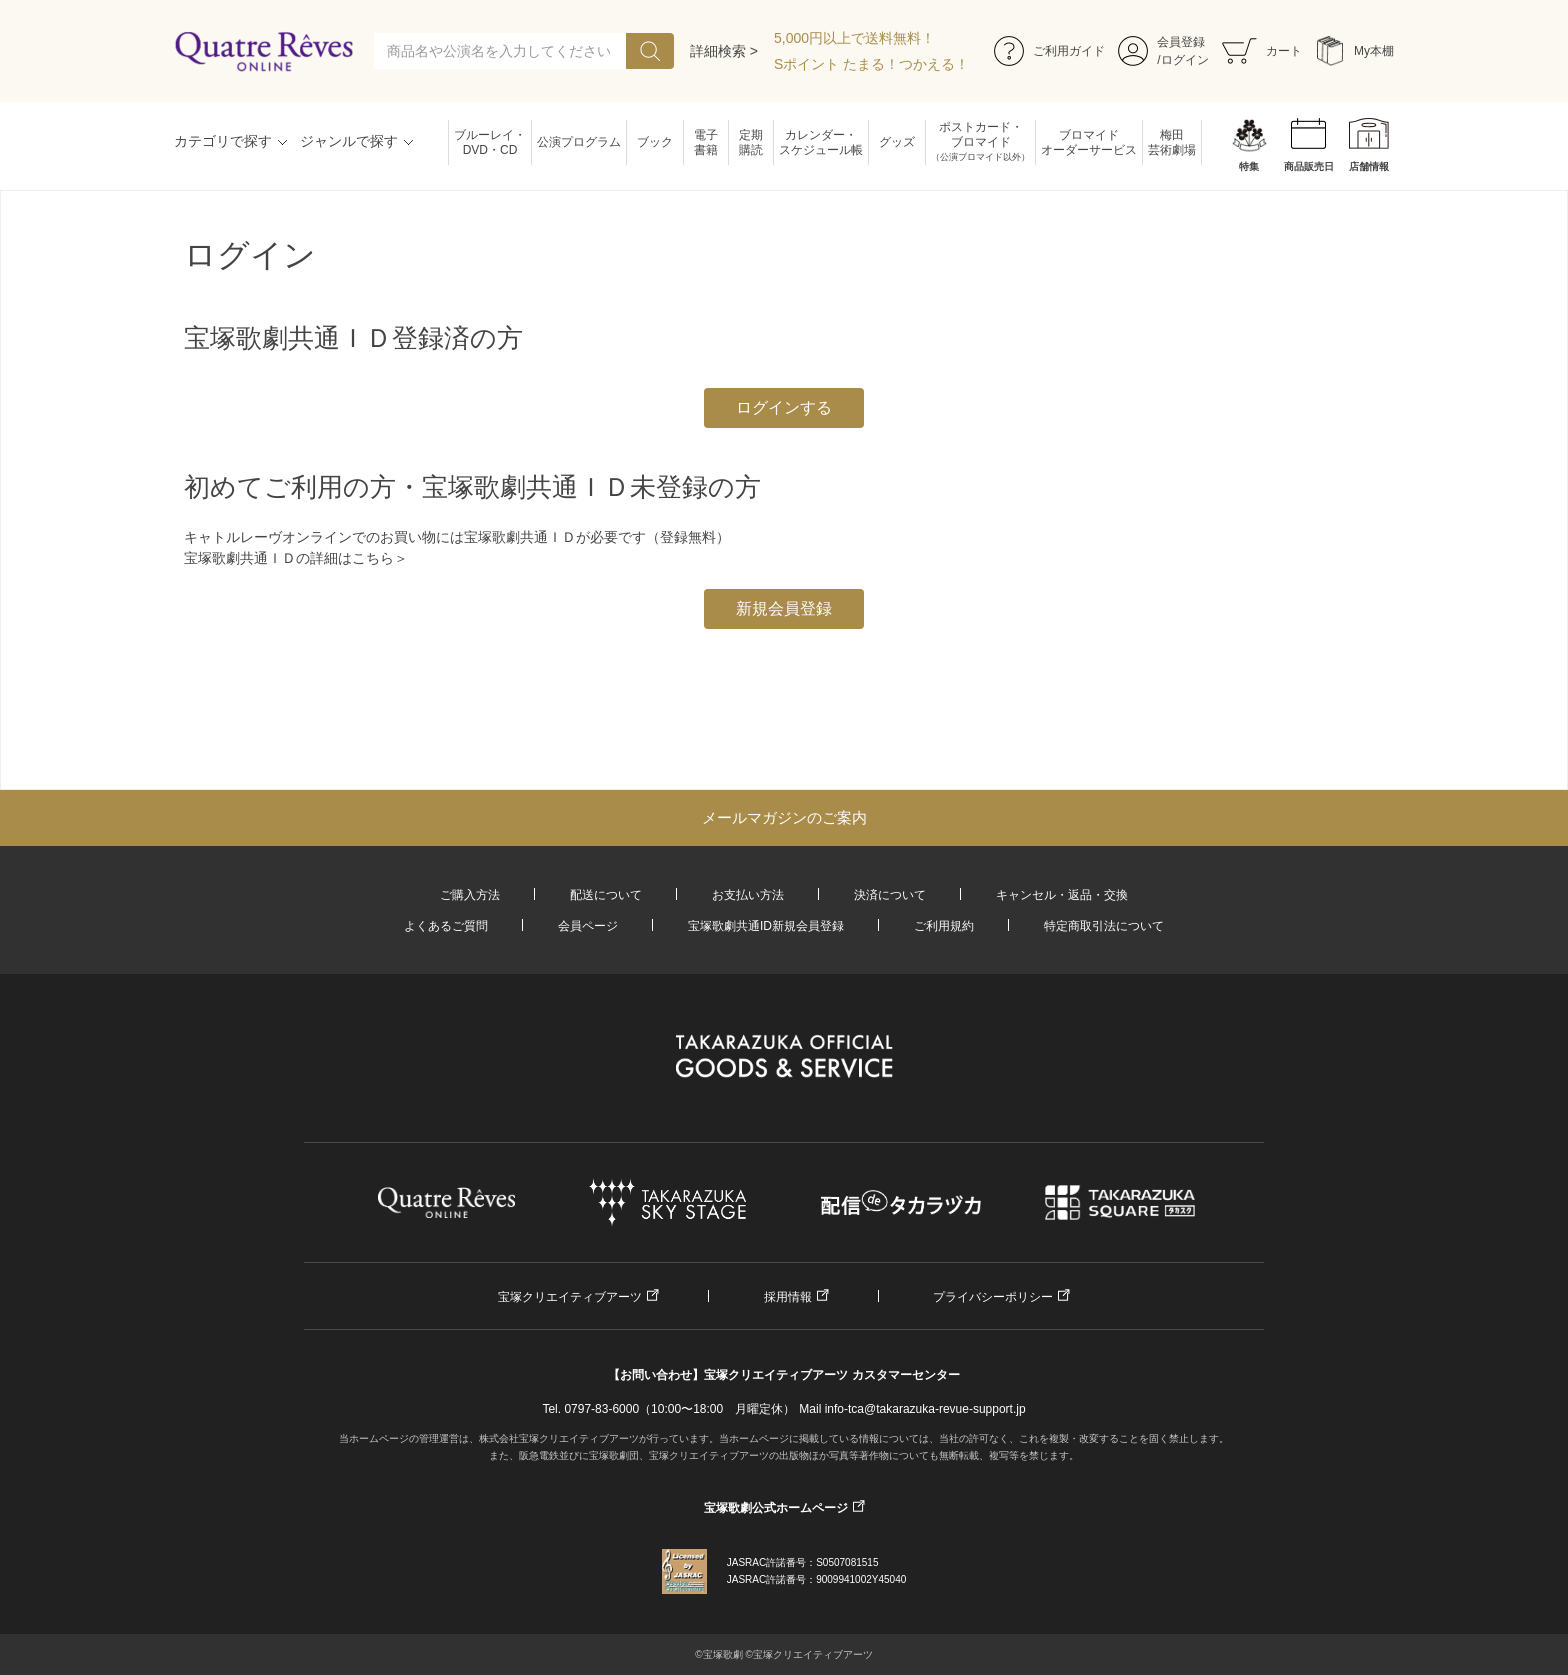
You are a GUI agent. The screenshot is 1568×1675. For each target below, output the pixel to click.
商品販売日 (1309, 166)
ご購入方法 (470, 895)
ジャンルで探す (349, 141)
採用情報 (788, 1297)
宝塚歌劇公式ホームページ (776, 1508)
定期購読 (751, 142)
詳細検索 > (724, 51)
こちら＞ (380, 558)
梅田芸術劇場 (1172, 142)
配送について (606, 895)
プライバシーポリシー (993, 1297)
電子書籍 (706, 142)
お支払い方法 (748, 895)
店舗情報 (1369, 166)
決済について (890, 895)
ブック (655, 142)
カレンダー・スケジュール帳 (821, 142)
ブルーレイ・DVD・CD (490, 142)
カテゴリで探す (223, 141)
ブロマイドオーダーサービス (1089, 142)
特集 (1249, 166)
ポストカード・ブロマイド (980, 142)
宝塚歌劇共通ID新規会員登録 (766, 926)
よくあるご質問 (446, 926)
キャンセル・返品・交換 (1062, 895)
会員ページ (588, 926)
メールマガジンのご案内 (784, 817)
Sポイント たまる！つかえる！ (871, 64)
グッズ (897, 142)
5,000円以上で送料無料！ (854, 38)
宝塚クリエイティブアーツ (570, 1297)
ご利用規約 (944, 926)
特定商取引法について (1104, 926)
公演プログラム (579, 142)
